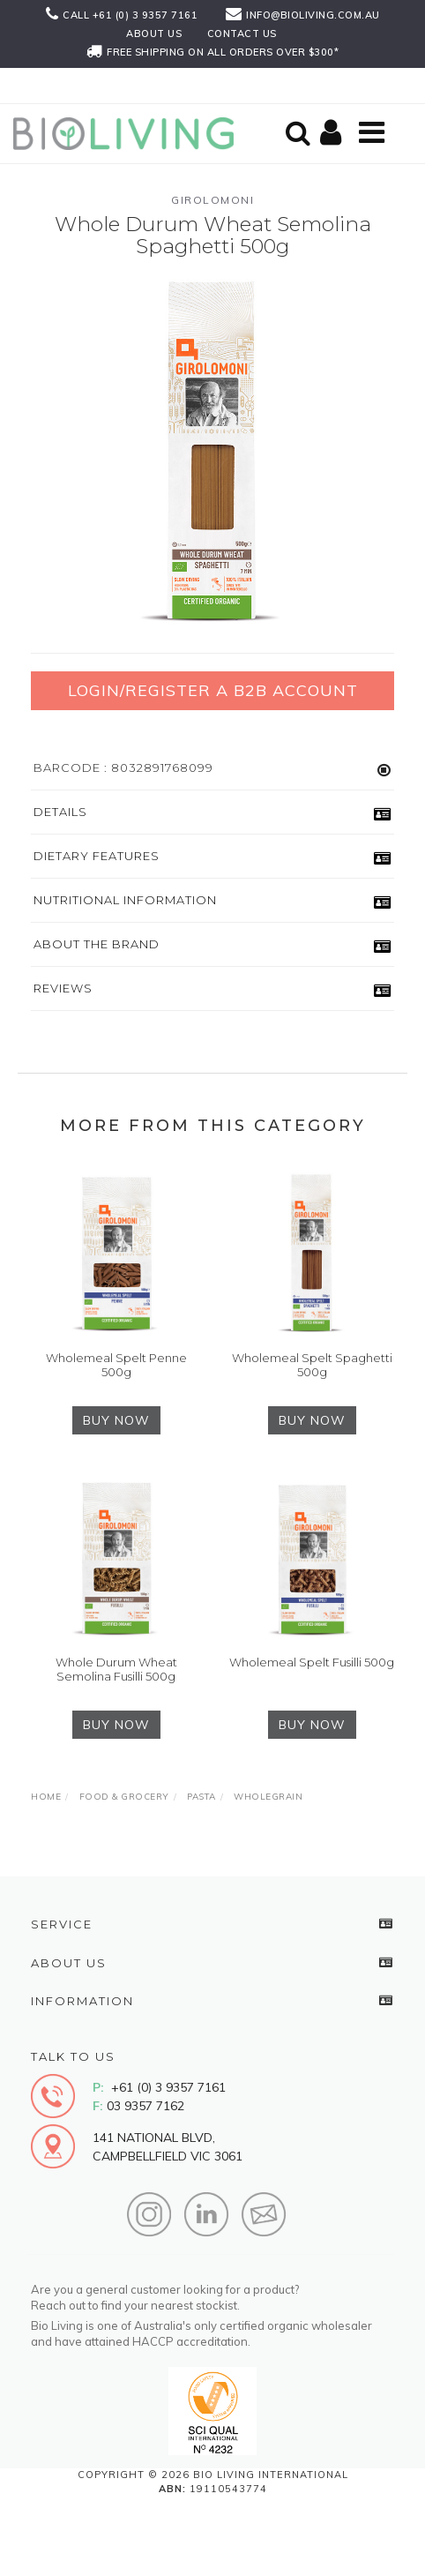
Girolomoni (212, 199)
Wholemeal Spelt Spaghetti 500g (312, 1365)
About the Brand (97, 944)
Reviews (63, 988)
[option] (212, 453)
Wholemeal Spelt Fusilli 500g (311, 1662)
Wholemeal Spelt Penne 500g (116, 1365)
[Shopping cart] (333, 133)
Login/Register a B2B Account (213, 690)
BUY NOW (116, 1420)
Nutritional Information (125, 900)
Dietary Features (97, 856)
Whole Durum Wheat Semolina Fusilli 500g (116, 1669)
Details (60, 812)
